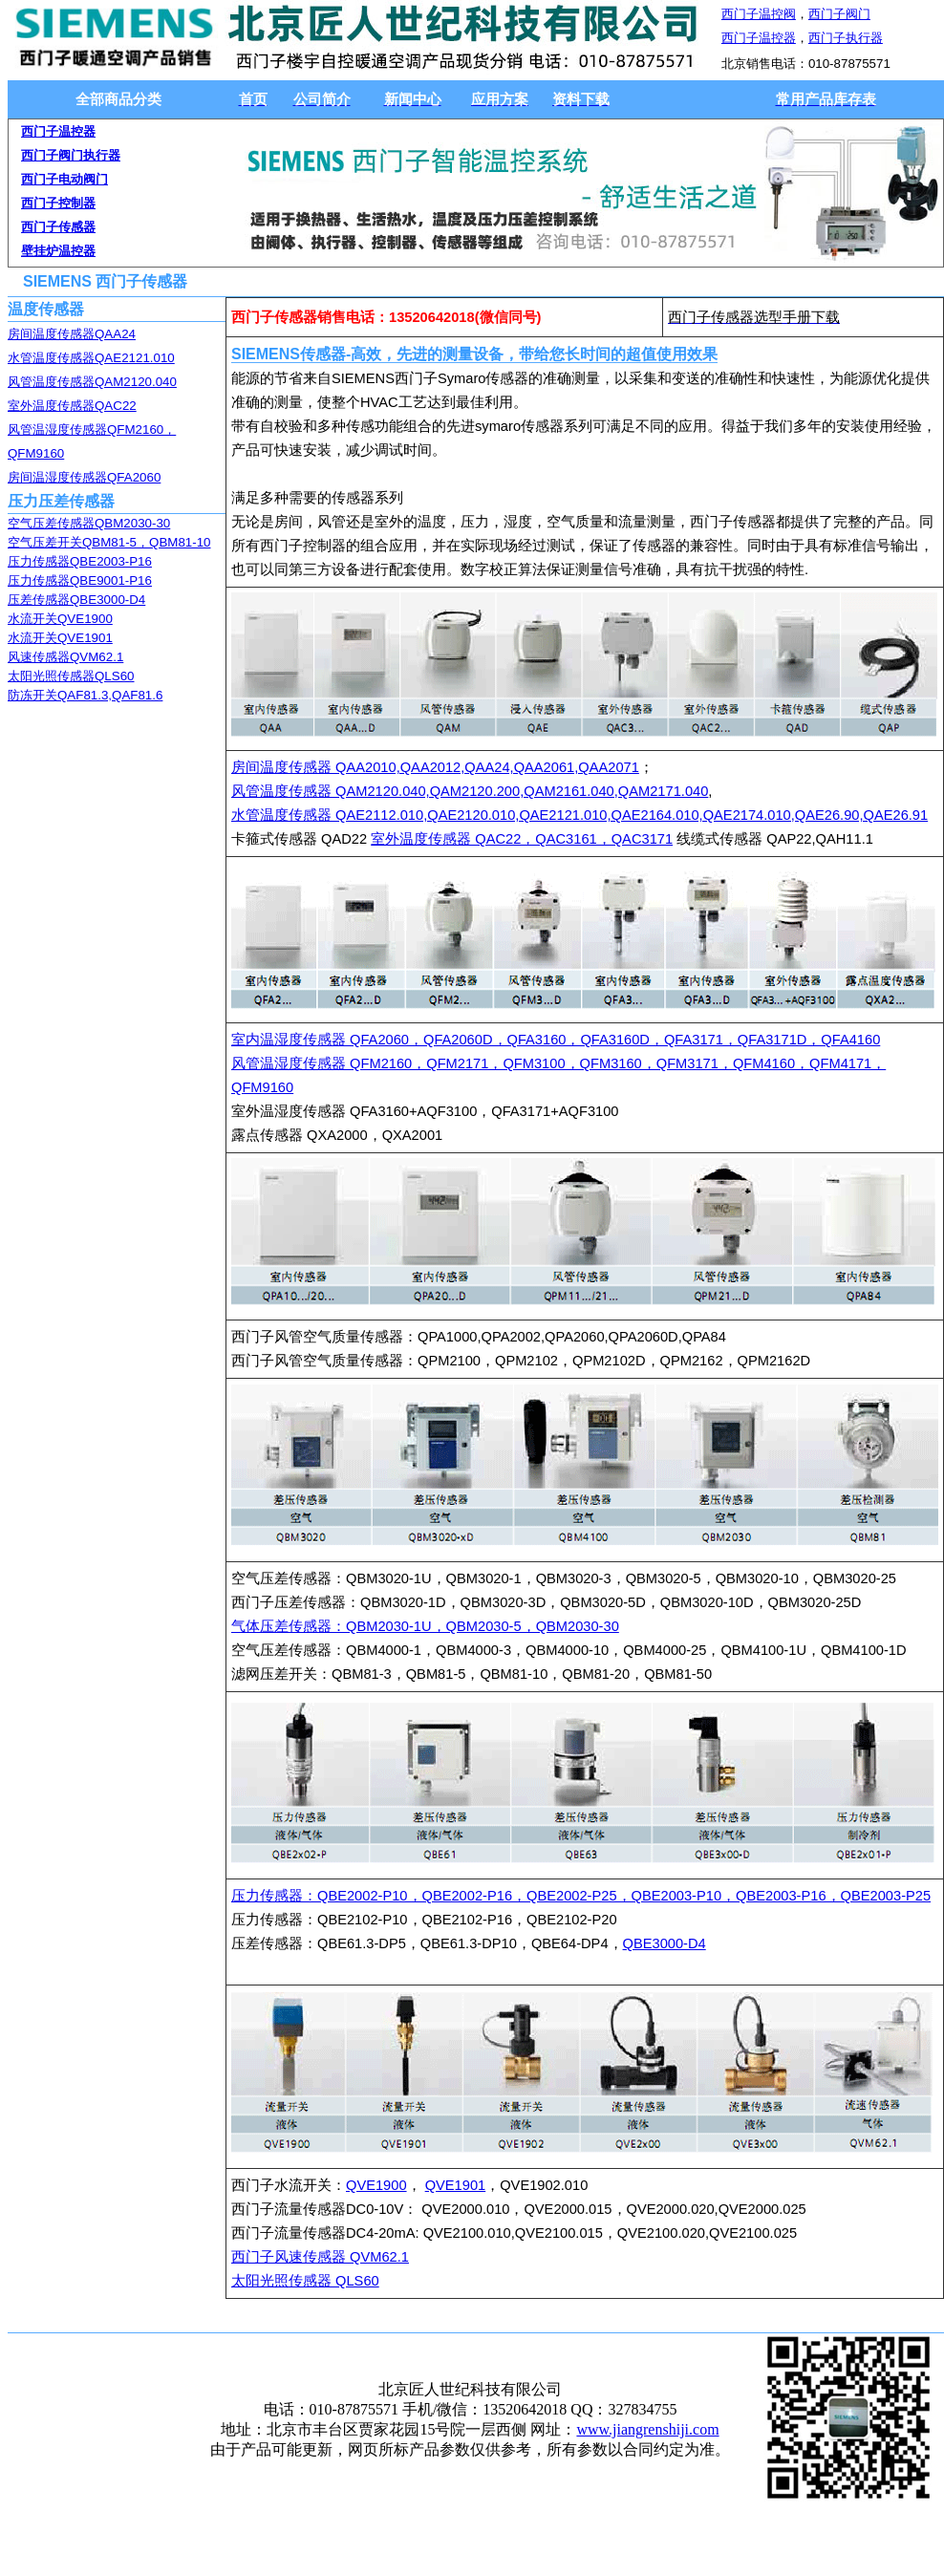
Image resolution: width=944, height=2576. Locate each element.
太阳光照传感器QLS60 (71, 676)
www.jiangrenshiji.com (647, 2429)
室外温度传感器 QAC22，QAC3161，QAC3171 (522, 839)
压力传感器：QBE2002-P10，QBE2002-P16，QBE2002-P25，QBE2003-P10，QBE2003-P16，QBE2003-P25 (581, 1895)
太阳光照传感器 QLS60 (305, 2280)
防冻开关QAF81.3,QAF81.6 (85, 695)
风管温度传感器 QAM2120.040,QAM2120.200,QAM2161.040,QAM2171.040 (469, 791)
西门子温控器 (758, 38)
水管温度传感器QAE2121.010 (91, 358)
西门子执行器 (845, 38)
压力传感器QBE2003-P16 (80, 561)
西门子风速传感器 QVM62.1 (320, 2257)
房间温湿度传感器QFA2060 (84, 477)
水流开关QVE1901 (60, 638)
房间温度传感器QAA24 (72, 334)
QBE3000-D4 (664, 1943)
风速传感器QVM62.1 (65, 657)
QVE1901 (455, 2185)
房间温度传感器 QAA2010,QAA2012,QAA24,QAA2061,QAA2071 (435, 767)
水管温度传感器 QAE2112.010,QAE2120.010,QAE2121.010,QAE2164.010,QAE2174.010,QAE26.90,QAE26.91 (579, 815)
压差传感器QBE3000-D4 (76, 599)
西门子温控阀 (758, 14)
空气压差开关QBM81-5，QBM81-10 (109, 542)
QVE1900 (376, 2185)
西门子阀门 (839, 14)
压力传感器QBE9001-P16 (80, 580)
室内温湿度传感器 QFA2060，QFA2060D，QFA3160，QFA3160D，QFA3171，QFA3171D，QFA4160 (555, 1039)
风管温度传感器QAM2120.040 (92, 382)
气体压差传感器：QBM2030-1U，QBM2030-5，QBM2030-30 (425, 1626)
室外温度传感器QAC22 (72, 405)
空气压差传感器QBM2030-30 (89, 523)
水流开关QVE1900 (60, 619)
